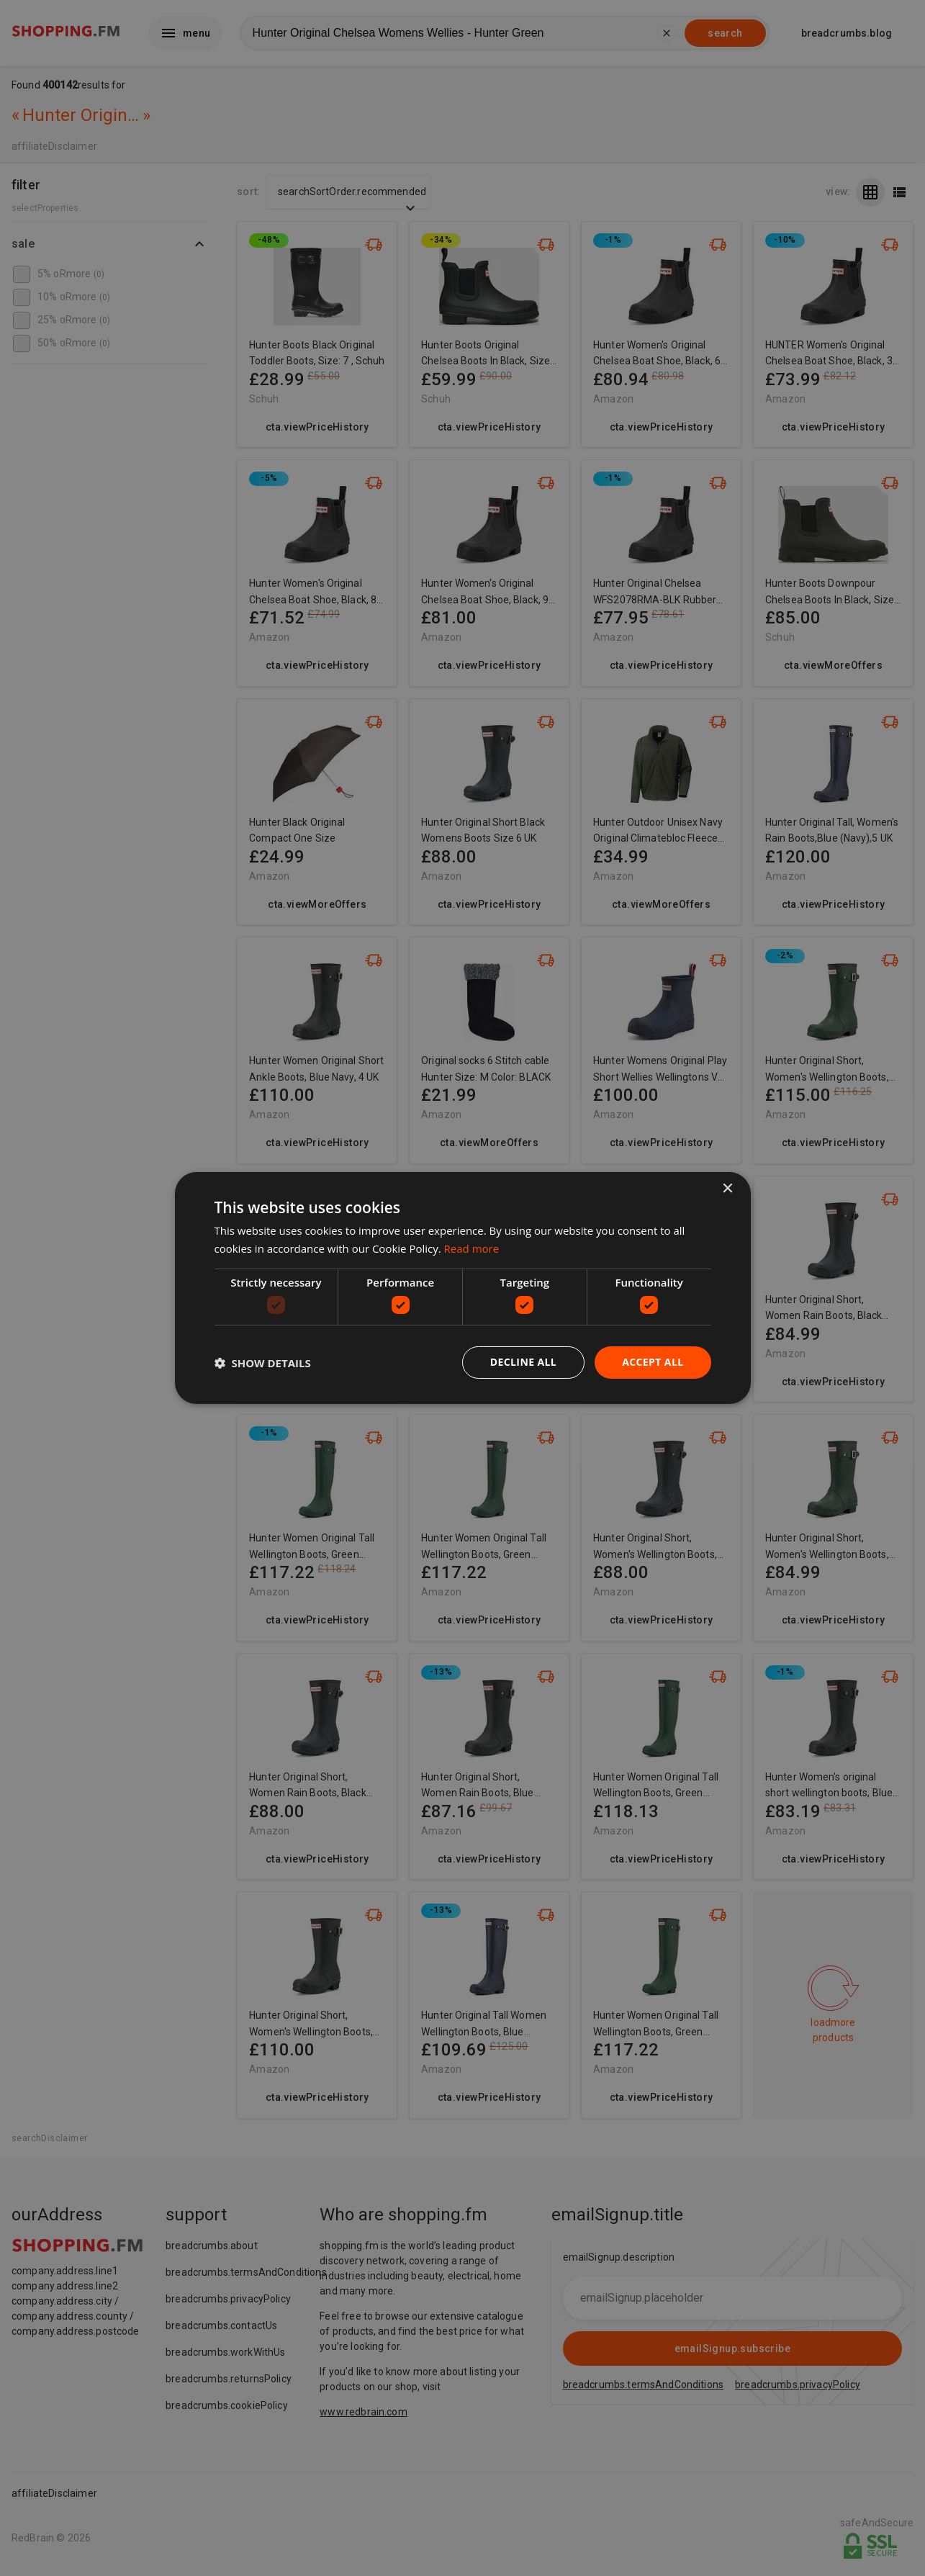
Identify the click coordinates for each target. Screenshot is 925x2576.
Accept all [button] (652, 1362)
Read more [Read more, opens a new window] (472, 1248)
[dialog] (463, 1288)
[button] (263, 1362)
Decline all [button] (523, 1362)
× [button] (727, 1189)
